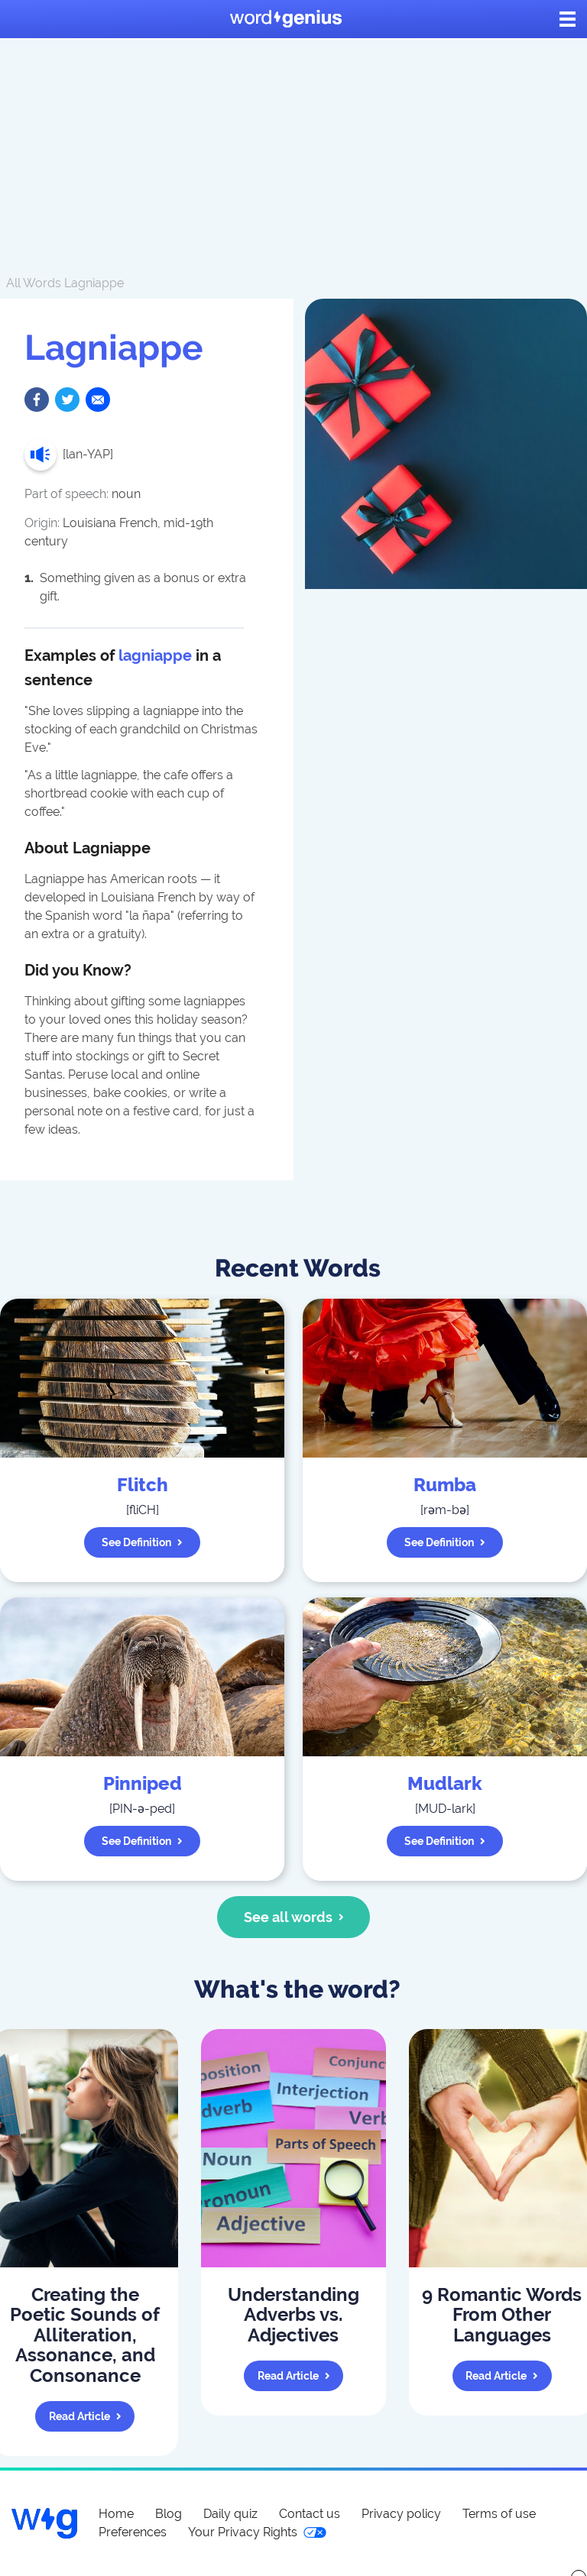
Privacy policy (401, 2513)
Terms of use (499, 2513)
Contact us (309, 2513)
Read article (85, 2416)
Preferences (133, 2532)
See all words (294, 1917)
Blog (168, 2513)
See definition (142, 1542)
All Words (33, 283)
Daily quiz (230, 2513)
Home (116, 2513)
